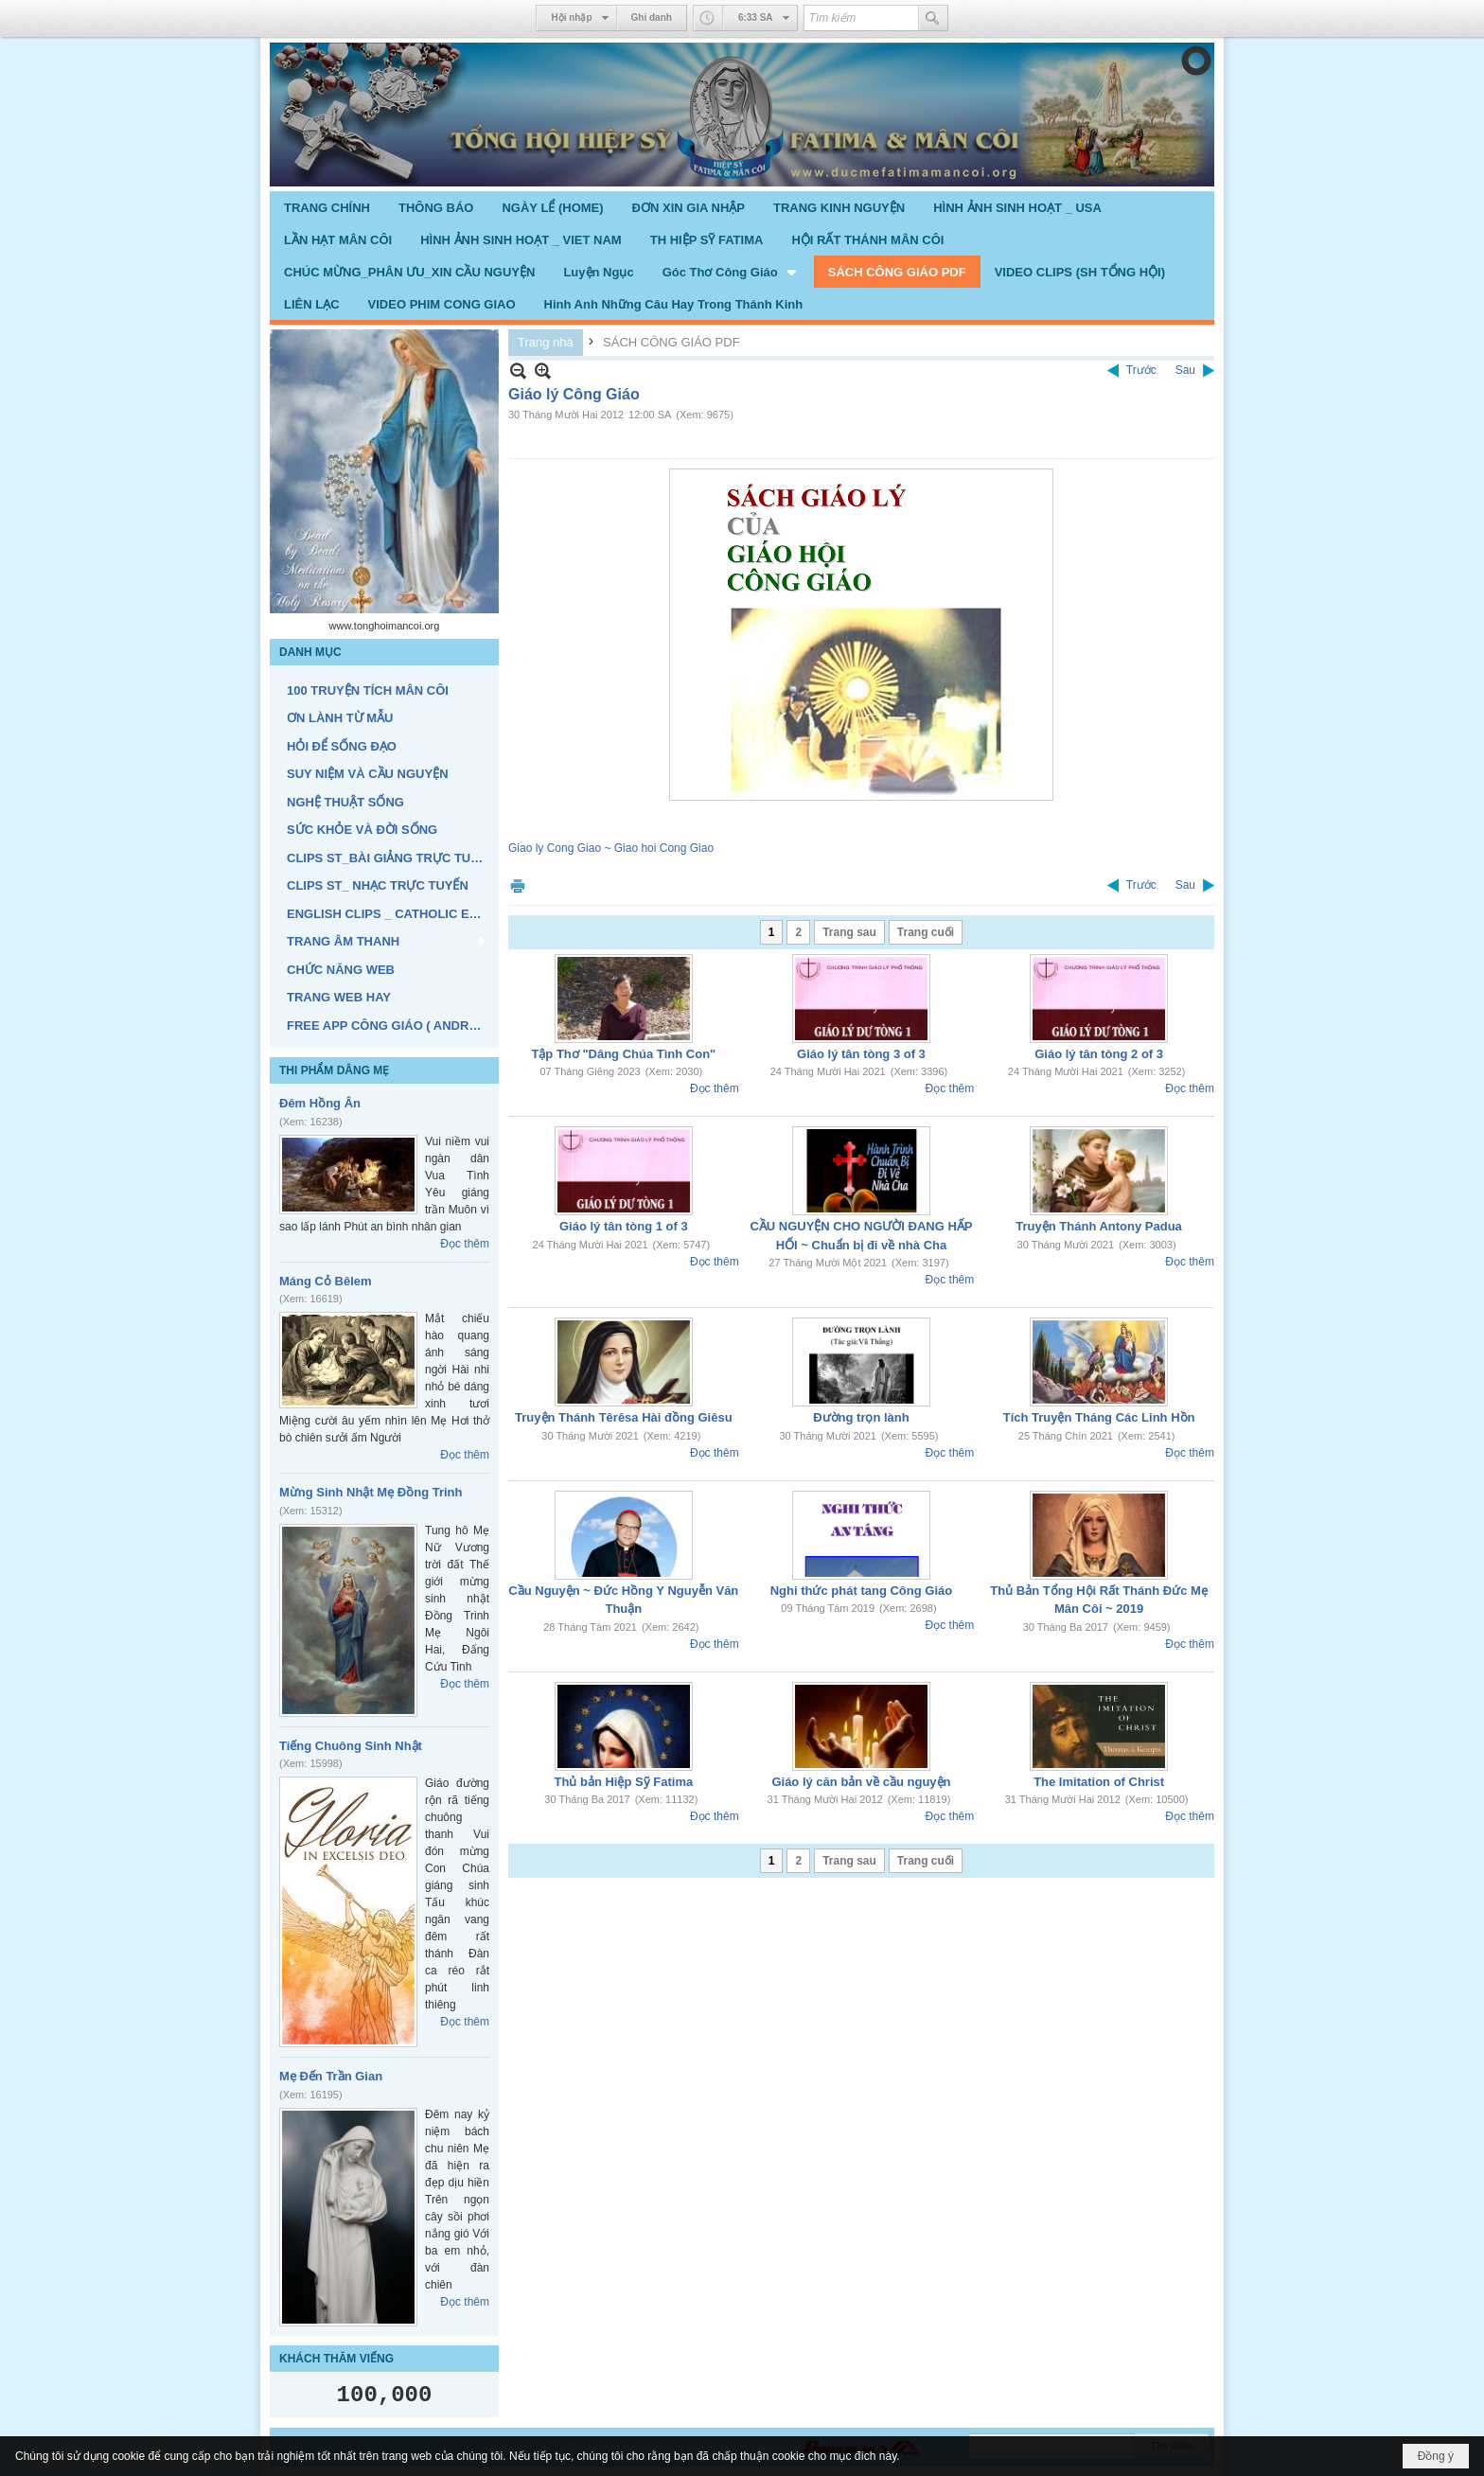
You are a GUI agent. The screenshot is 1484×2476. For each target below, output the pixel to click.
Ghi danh (651, 17)
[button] (731, 272)
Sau (1185, 370)
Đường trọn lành (861, 1417)
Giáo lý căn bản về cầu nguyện (860, 1782)
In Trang (517, 885)
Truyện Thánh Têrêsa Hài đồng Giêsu (624, 1417)
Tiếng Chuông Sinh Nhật (350, 1746)
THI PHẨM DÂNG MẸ (334, 1070)
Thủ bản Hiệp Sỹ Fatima (623, 1782)
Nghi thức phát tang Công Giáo (861, 1590)
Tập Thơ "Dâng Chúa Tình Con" (623, 1054)
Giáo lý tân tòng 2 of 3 (1098, 1054)
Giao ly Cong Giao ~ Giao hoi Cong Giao (611, 848)
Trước (1141, 370)
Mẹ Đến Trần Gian (330, 2076)
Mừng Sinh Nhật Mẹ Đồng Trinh (370, 1492)
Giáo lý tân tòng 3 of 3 (861, 1054)
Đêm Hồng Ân (320, 1103)
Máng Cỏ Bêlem (325, 1281)
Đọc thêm (464, 1243)
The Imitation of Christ (1099, 1782)
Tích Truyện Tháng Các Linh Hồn (1099, 1417)
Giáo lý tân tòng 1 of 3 (623, 1226)
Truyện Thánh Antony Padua (1099, 1226)
